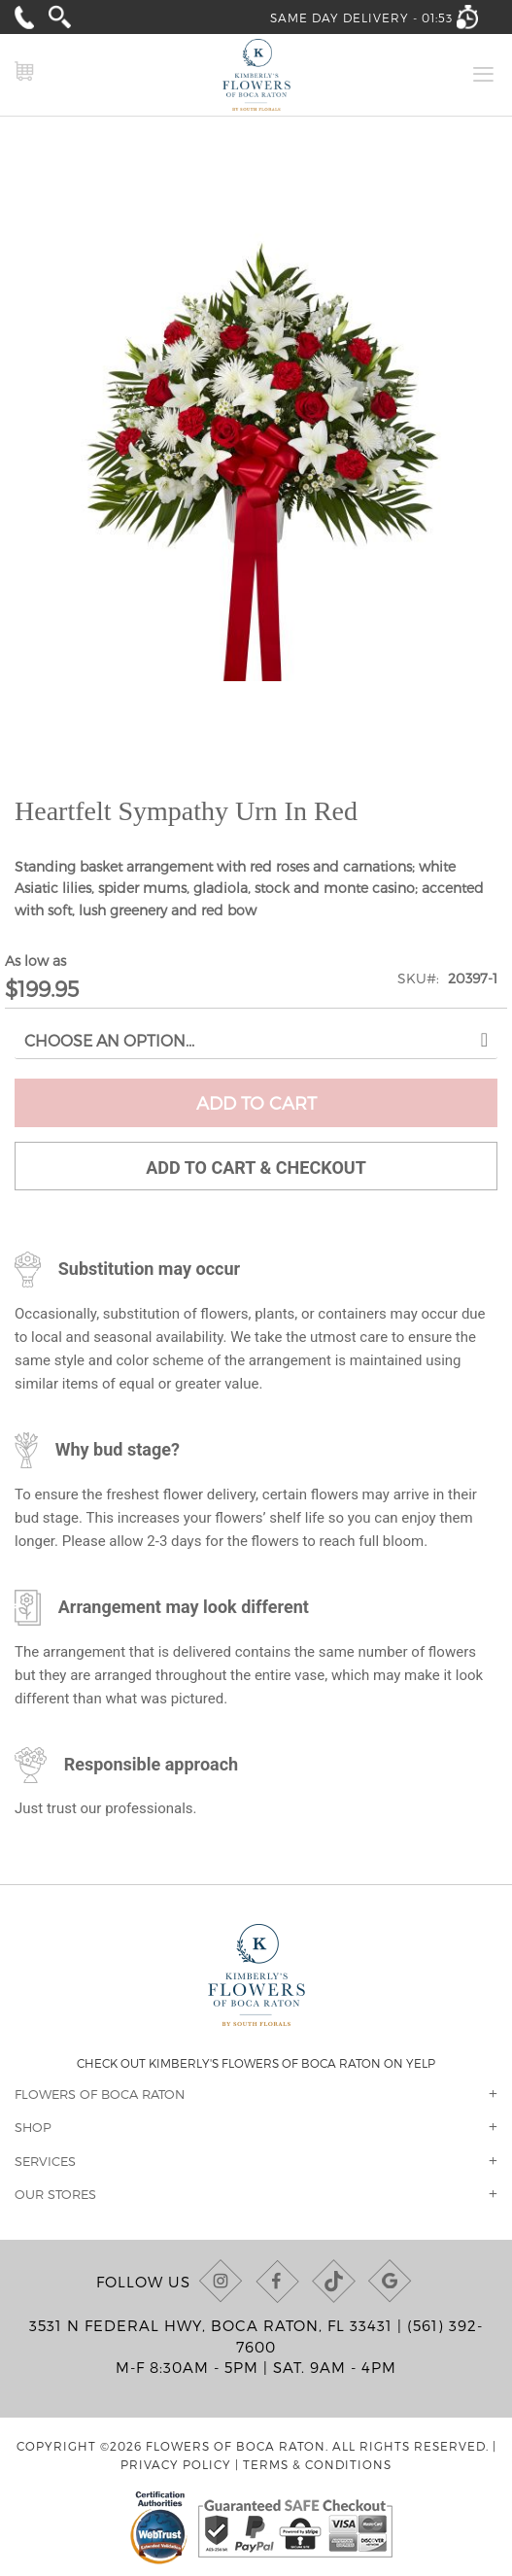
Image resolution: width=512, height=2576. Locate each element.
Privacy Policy (175, 2464)
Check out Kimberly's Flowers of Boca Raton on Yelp (256, 2063)
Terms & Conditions (317, 2464)
